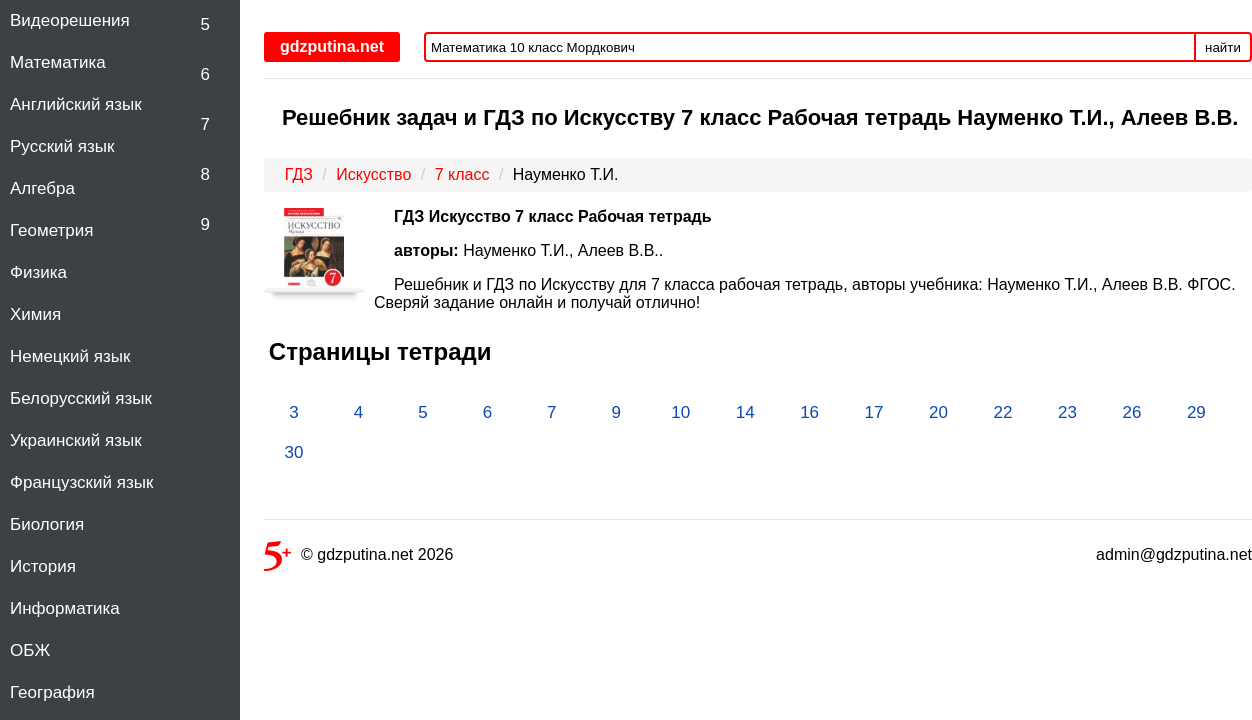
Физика (38, 272)
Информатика (65, 608)
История (43, 566)
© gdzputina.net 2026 (358, 558)
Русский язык (62, 146)
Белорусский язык (81, 398)
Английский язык (76, 104)
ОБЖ (30, 650)
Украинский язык (76, 440)
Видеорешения (70, 20)
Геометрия (52, 230)
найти (1223, 47)
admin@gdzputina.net (1174, 554)
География (52, 692)
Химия (35, 314)
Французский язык (81, 482)
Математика (58, 62)
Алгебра (42, 188)
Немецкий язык (70, 356)
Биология (47, 524)
